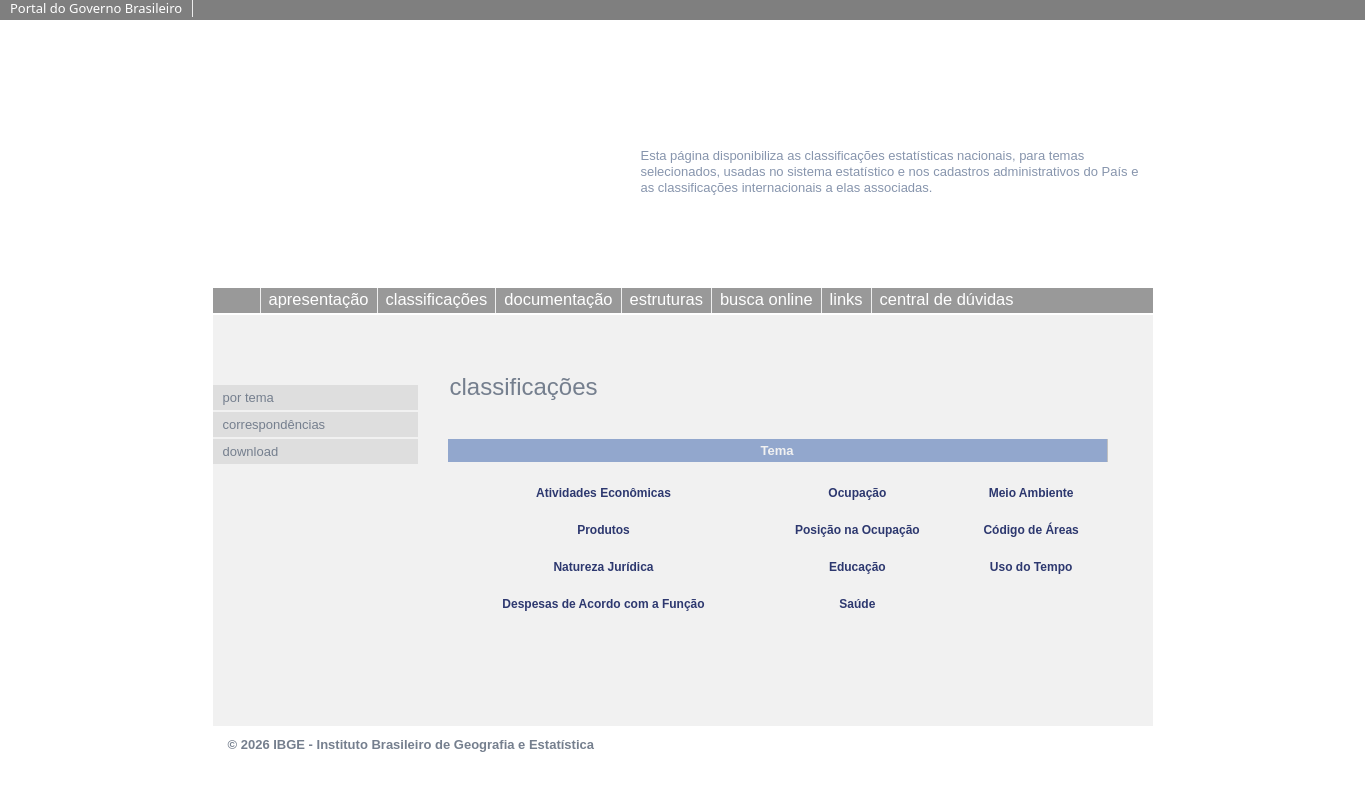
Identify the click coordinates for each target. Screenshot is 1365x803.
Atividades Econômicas (603, 493)
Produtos (603, 530)
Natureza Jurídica (603, 567)
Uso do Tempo (1031, 567)
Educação (857, 567)
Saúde (857, 604)
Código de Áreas (1030, 530)
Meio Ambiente (1031, 493)
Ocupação (857, 493)
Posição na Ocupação (857, 530)
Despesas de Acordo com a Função (603, 604)
